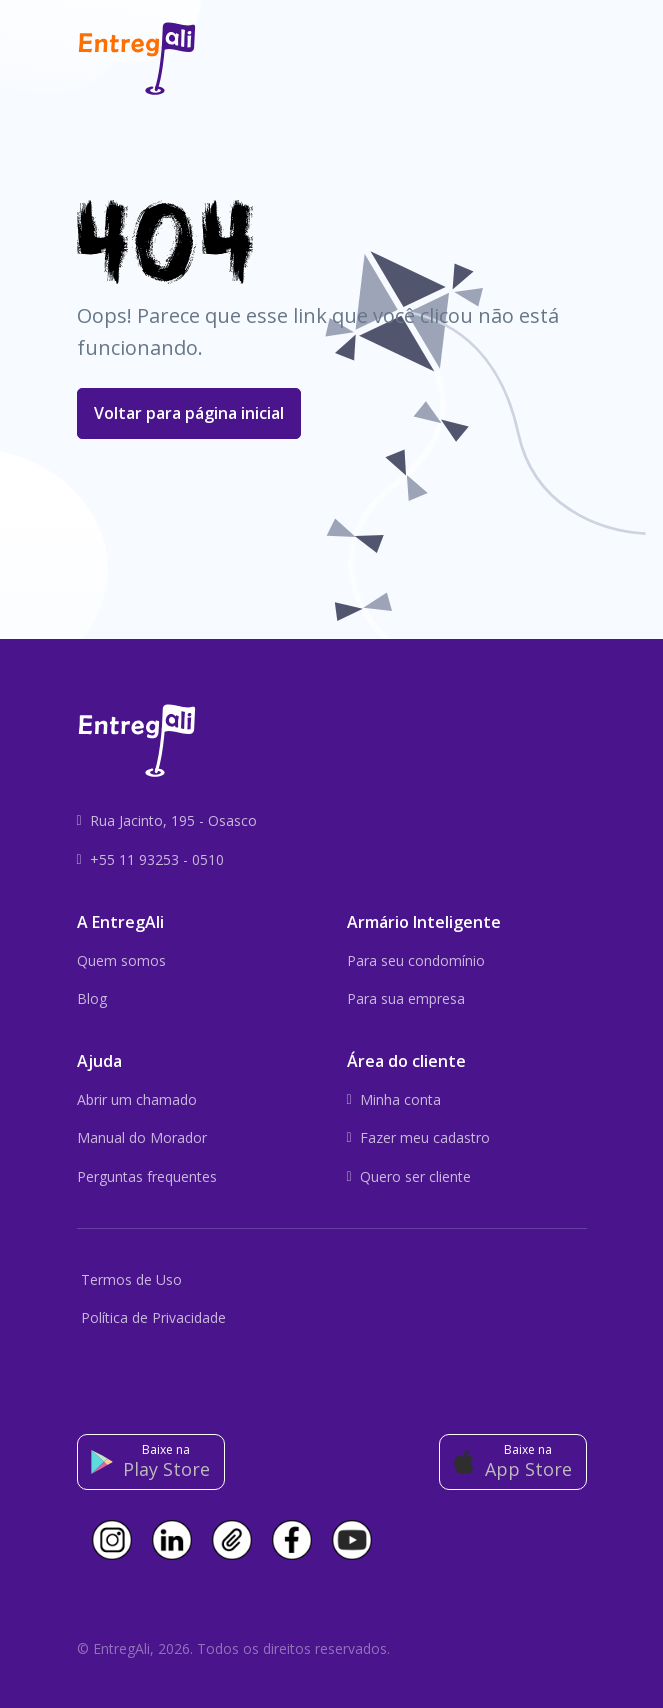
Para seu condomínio (416, 960)
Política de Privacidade (153, 1317)
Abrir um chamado (137, 1099)
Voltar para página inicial (189, 413)
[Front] (137, 58)
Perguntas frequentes (147, 1176)
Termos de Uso (131, 1279)
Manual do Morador (142, 1137)
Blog (92, 998)
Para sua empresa (406, 998)
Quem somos (121, 960)
